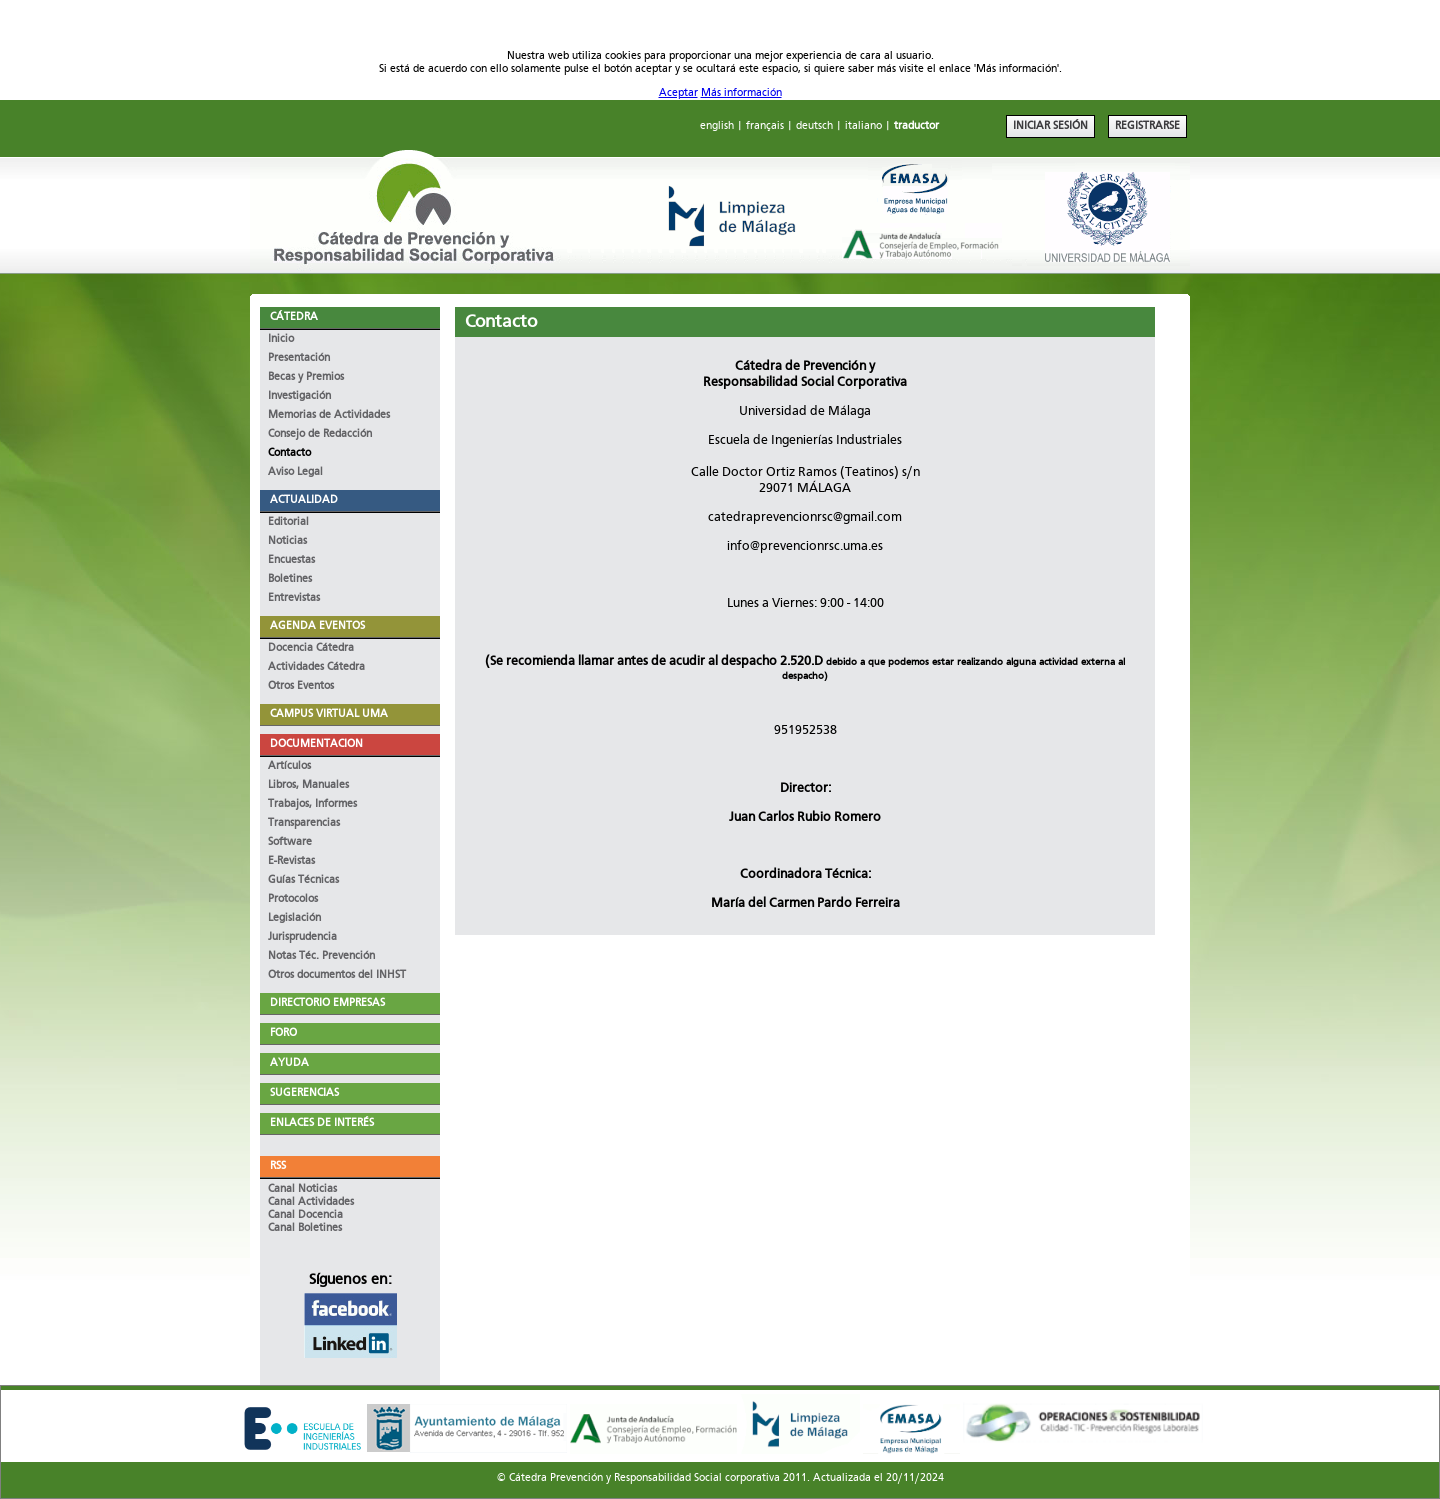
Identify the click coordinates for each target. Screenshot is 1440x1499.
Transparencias (304, 823)
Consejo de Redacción (320, 434)
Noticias (287, 541)
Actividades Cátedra (316, 667)
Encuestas (291, 560)
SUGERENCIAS (304, 1093)
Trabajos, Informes (312, 804)
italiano (863, 126)
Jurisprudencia (302, 937)
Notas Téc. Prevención (321, 956)
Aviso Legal (295, 472)
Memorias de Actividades (329, 415)
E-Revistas (291, 861)
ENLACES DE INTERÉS (322, 1123)
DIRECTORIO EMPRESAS (327, 1003)
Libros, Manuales (308, 785)
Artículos (289, 766)
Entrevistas (294, 598)
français (765, 126)
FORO (283, 1033)
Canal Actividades (311, 1202)
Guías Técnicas (303, 880)
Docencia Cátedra (311, 648)
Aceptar (678, 93)
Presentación (299, 358)
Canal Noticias (302, 1189)
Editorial (288, 522)
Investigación (299, 396)
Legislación (294, 918)
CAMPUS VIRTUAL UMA (329, 714)
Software (290, 842)
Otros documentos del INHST (337, 975)
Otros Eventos (301, 686)
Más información (741, 93)
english (717, 126)
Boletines (290, 579)
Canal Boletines (305, 1228)
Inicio (281, 339)
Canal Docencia (305, 1215)
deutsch (814, 126)
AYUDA (289, 1063)
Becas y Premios (306, 377)
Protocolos (293, 899)
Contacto (289, 453)
